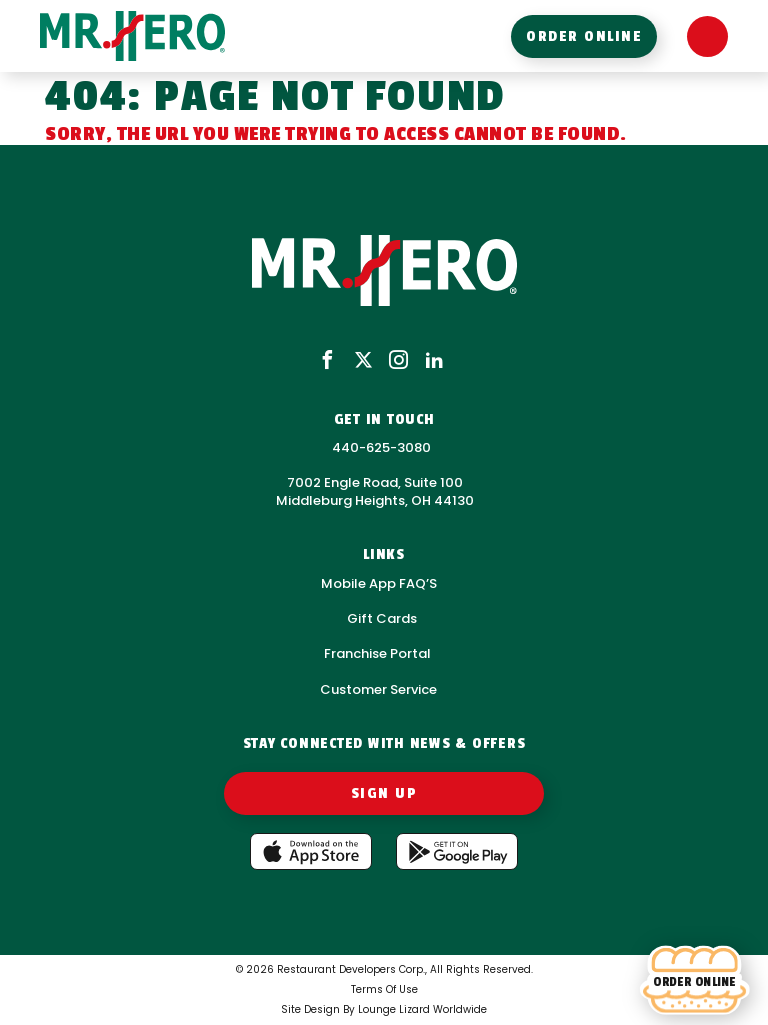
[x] (363, 361)
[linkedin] (434, 361)
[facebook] (327, 361)
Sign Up (384, 793)
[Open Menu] (707, 36)
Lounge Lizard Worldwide (422, 1009)
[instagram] (398, 361)
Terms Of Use (384, 989)
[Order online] (694, 981)
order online (584, 36)
